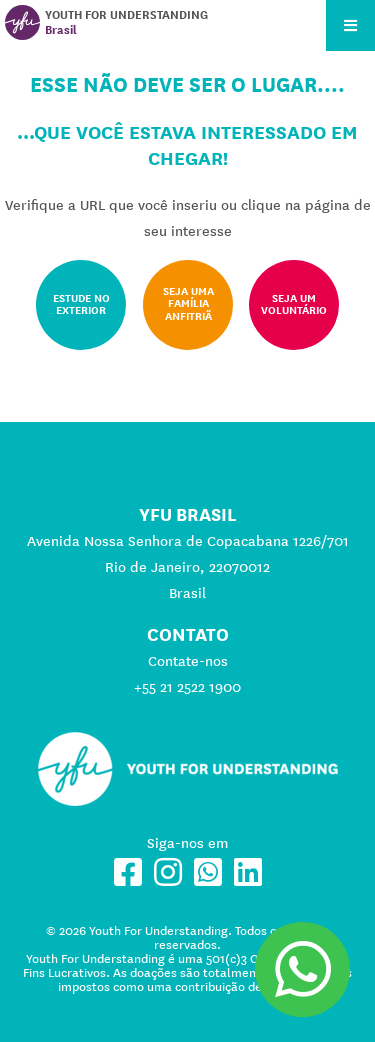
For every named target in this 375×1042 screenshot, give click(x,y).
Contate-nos (188, 661)
